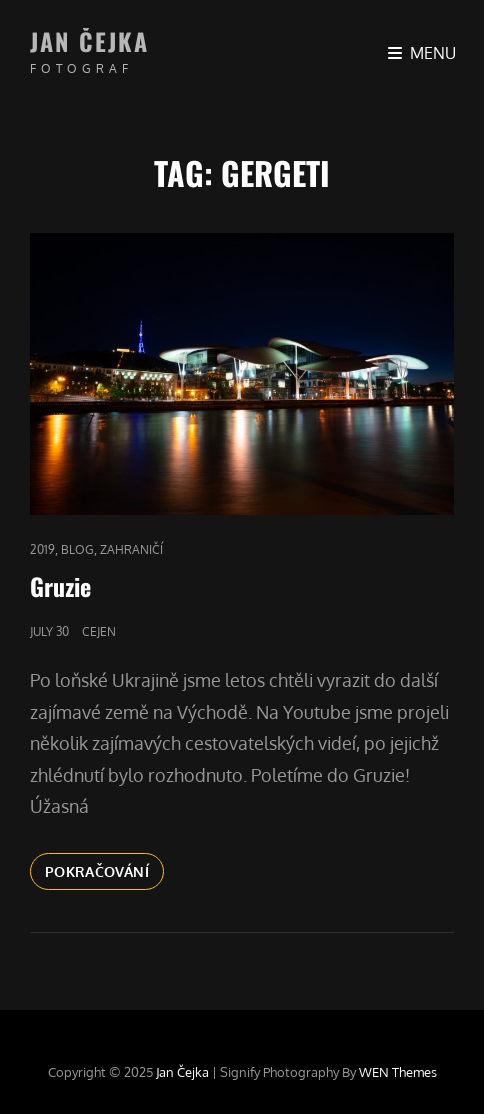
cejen (99, 631)
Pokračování (104, 870)
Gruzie (60, 586)
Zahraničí (131, 549)
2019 (42, 549)
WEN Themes (398, 1072)
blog (77, 549)
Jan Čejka (89, 41)
